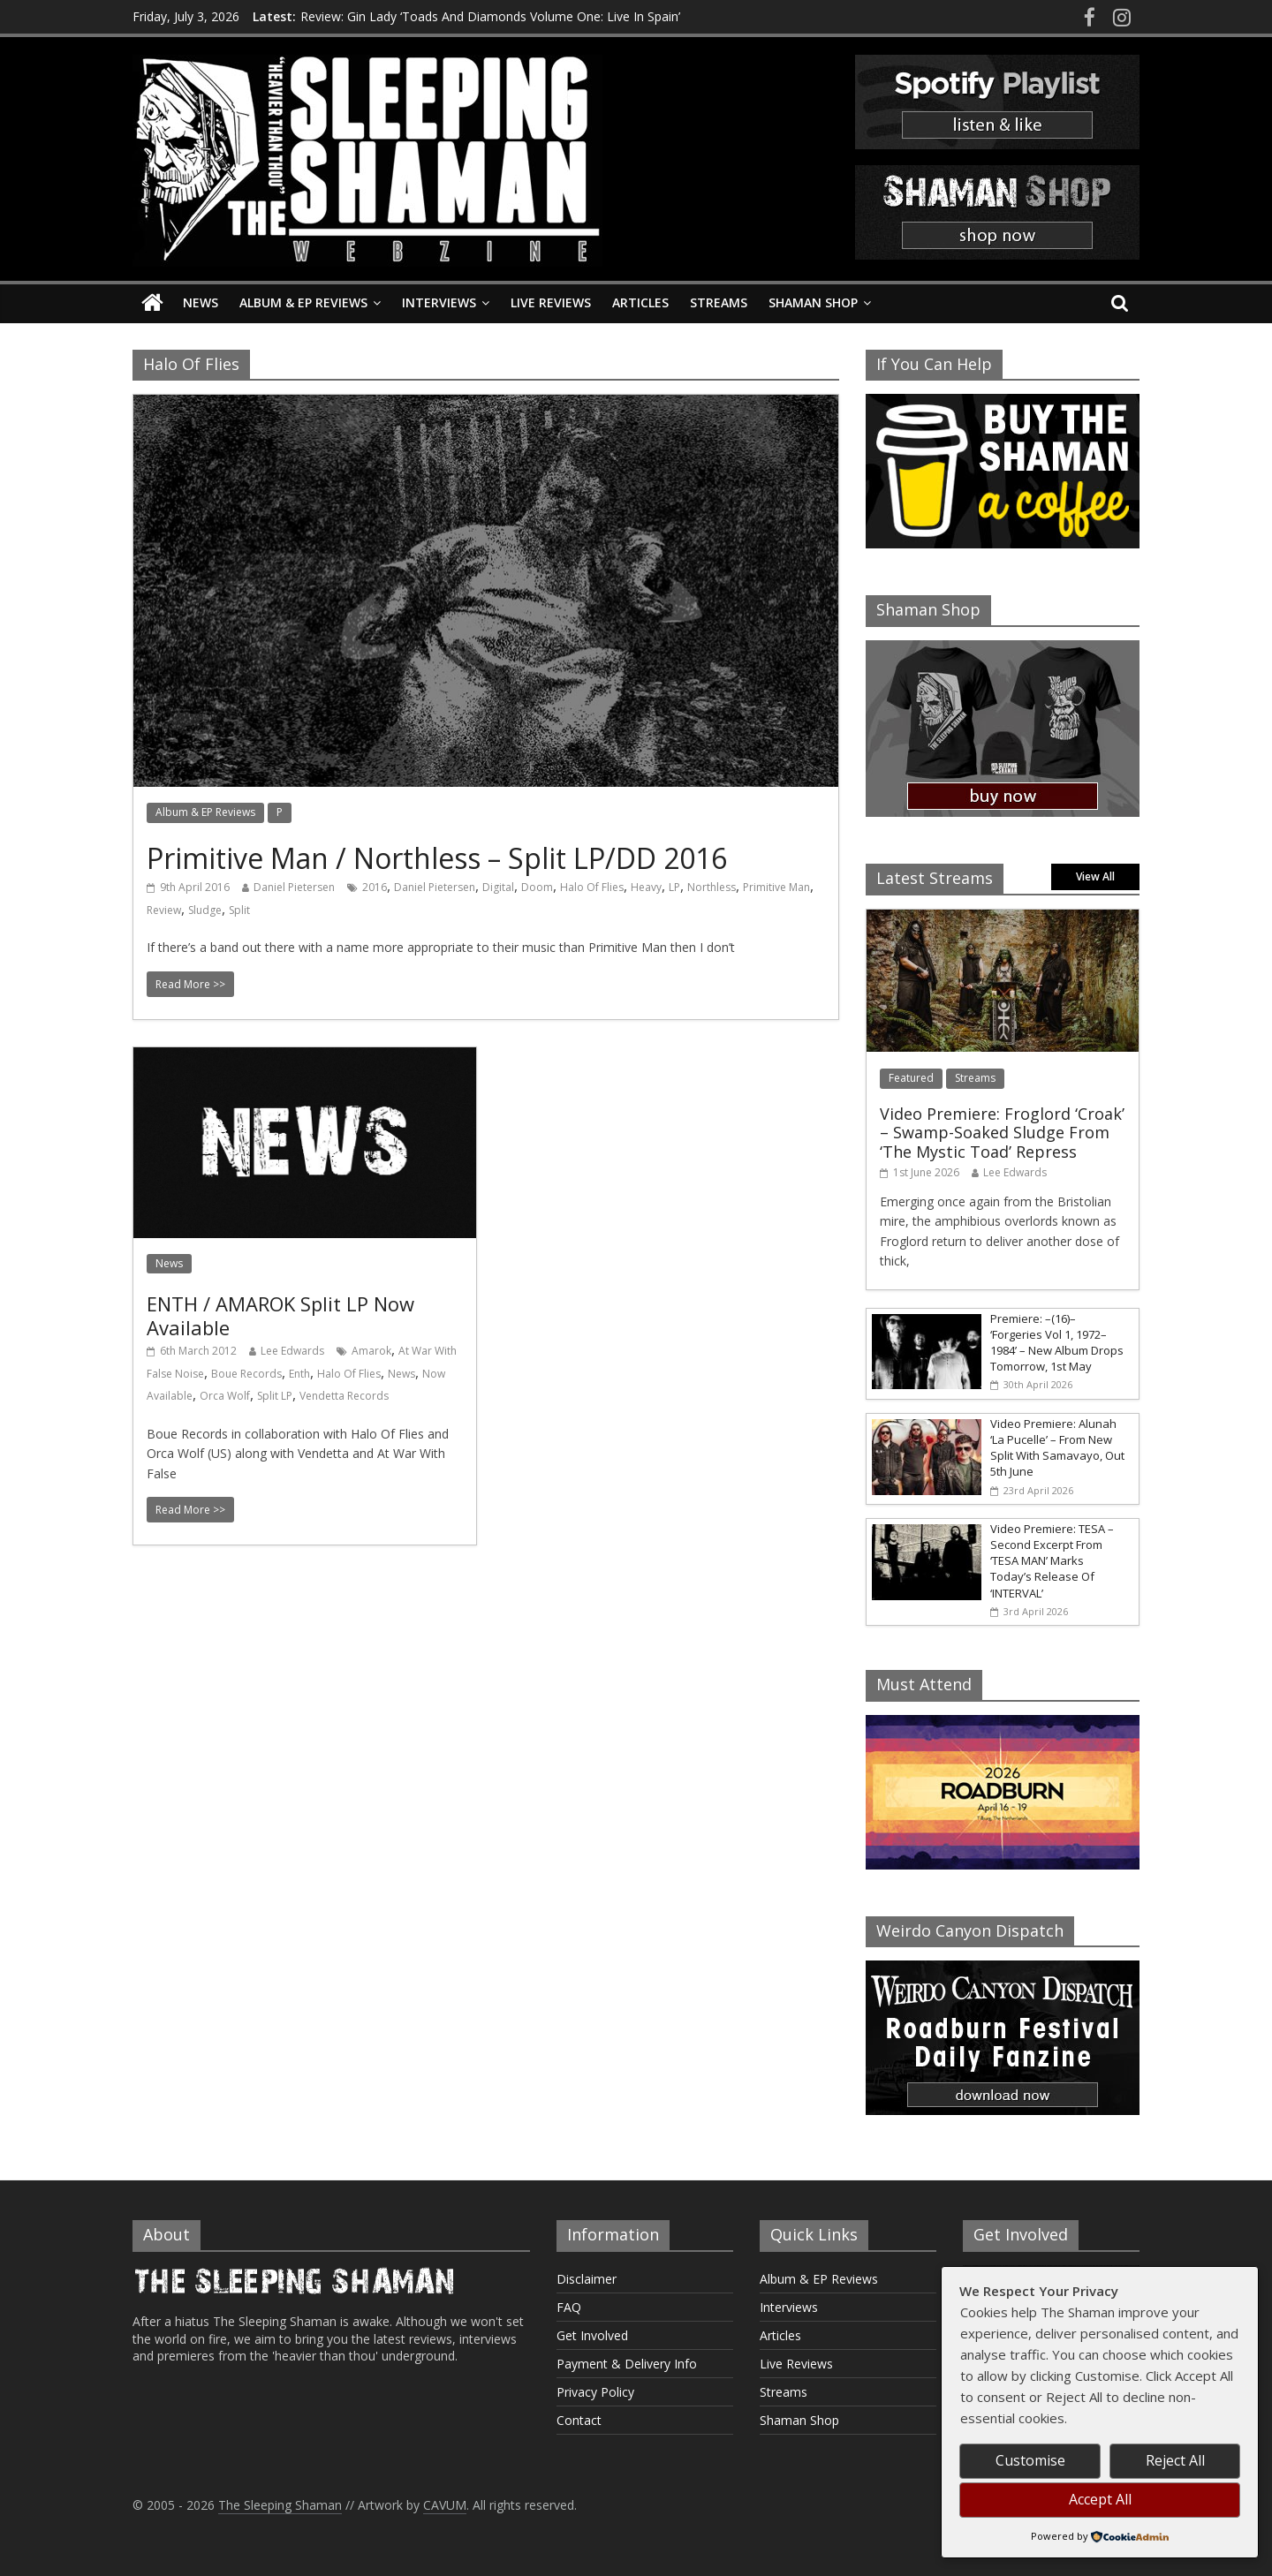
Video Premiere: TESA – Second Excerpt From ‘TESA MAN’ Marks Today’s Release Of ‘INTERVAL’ (1052, 1561)
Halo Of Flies (592, 887)
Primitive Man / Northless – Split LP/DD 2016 (437, 858)
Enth (299, 1373)
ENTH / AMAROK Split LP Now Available (280, 1315)
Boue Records (246, 1373)
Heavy (646, 887)
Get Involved (592, 2335)
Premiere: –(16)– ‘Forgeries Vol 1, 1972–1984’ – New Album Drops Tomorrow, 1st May (1057, 1343)
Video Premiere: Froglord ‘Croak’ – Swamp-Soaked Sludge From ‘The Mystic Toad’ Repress (1002, 1132)
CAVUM (444, 2505)
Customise (1030, 2460)
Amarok (371, 1350)
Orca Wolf (225, 1395)
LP (674, 887)
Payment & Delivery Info (626, 2363)
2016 (374, 887)
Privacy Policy (595, 2391)
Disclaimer (586, 2278)
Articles (640, 302)
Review (164, 910)
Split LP (274, 1395)
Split (239, 910)
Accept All (1100, 2499)
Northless (711, 887)
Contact (579, 2420)
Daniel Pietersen (294, 887)
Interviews (439, 302)
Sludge (205, 910)
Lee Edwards (292, 1350)
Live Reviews (551, 302)
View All (1095, 876)
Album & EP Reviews (303, 302)
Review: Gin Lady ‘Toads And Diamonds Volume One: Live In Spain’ (490, 16)
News (200, 302)
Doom (537, 887)
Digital (498, 887)
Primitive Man (776, 887)
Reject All (1175, 2460)
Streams (718, 302)
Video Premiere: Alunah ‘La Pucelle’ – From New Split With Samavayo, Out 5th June (1057, 1448)
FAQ (568, 2307)
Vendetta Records (344, 1395)
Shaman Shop (813, 302)
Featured (911, 1077)
